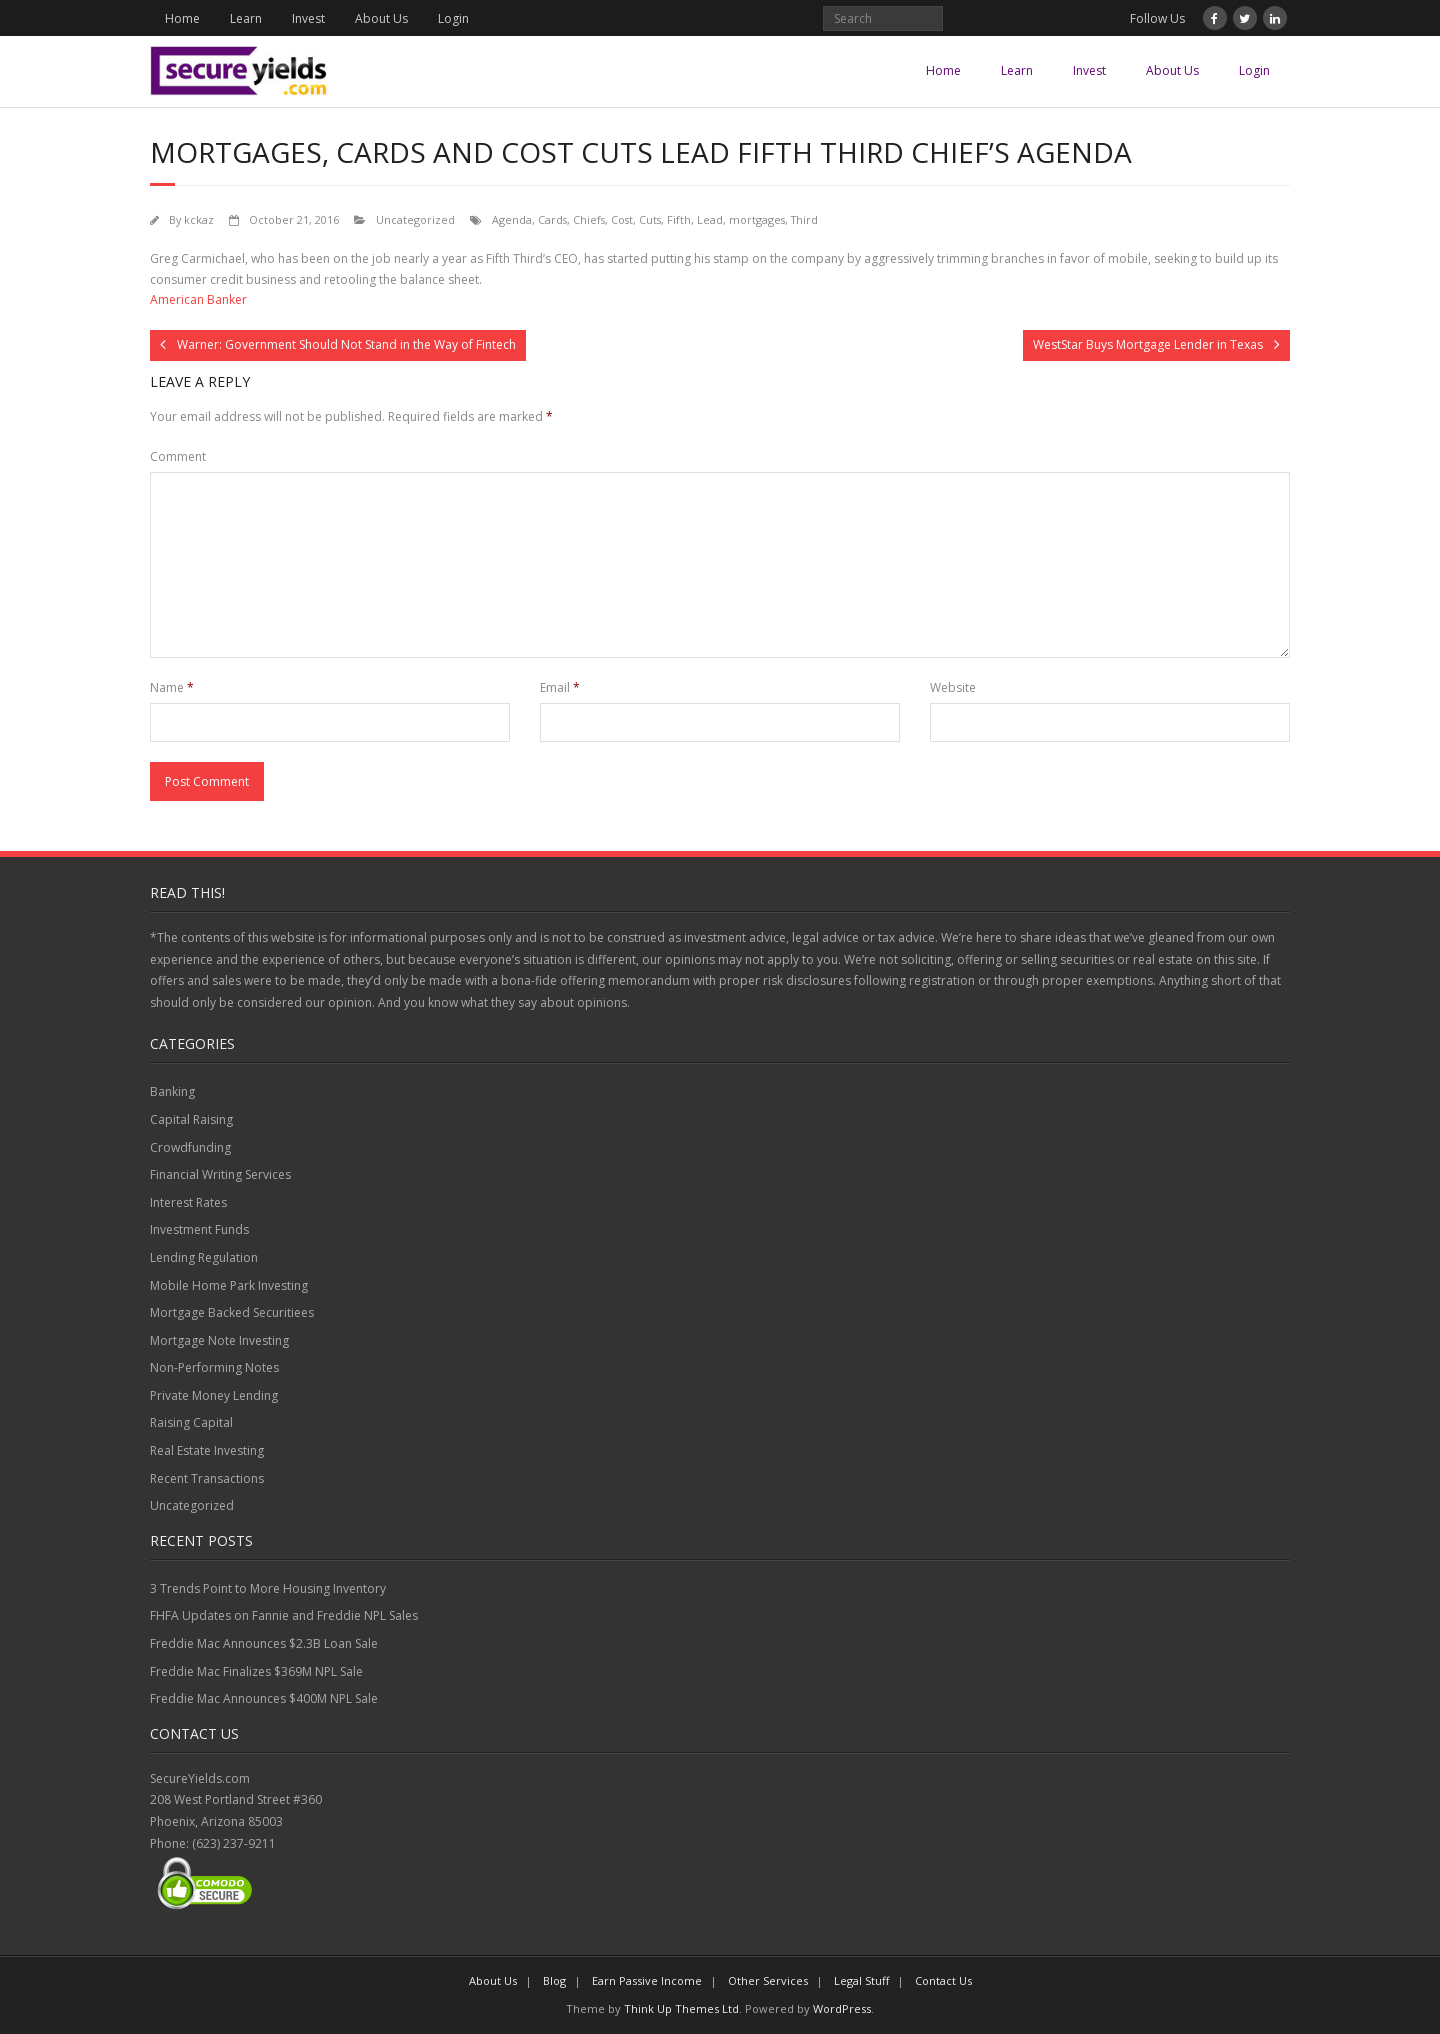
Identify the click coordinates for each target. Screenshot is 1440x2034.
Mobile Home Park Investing (229, 1285)
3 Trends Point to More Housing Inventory (268, 1588)
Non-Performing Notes (214, 1367)
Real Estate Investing (207, 1450)
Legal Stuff (861, 1980)
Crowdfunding (190, 1147)
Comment (178, 456)
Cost (622, 219)
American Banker (198, 299)
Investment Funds (199, 1229)
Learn (246, 18)
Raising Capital (191, 1422)
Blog (554, 1980)
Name (172, 687)
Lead (710, 219)
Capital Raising (191, 1119)
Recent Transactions (207, 1478)
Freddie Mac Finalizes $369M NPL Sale (256, 1671)
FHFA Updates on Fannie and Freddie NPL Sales (284, 1615)
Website (953, 687)
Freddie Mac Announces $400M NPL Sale (264, 1698)
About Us (381, 18)
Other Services (768, 1980)
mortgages (757, 219)
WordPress (842, 2008)
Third (804, 219)
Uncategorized (415, 219)
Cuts (650, 219)
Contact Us (943, 1980)
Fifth (679, 219)
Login (453, 18)
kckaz (199, 219)
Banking (172, 1091)
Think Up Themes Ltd (681, 2008)
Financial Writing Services (220, 1174)
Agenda (512, 219)
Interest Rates (188, 1202)
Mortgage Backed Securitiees (232, 1312)
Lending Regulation (204, 1257)
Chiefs (589, 219)
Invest (308, 18)
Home (182, 18)
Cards (552, 219)
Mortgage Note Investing (219, 1340)
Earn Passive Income (647, 1980)
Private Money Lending (214, 1395)
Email (560, 687)
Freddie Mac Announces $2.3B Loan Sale (264, 1643)
